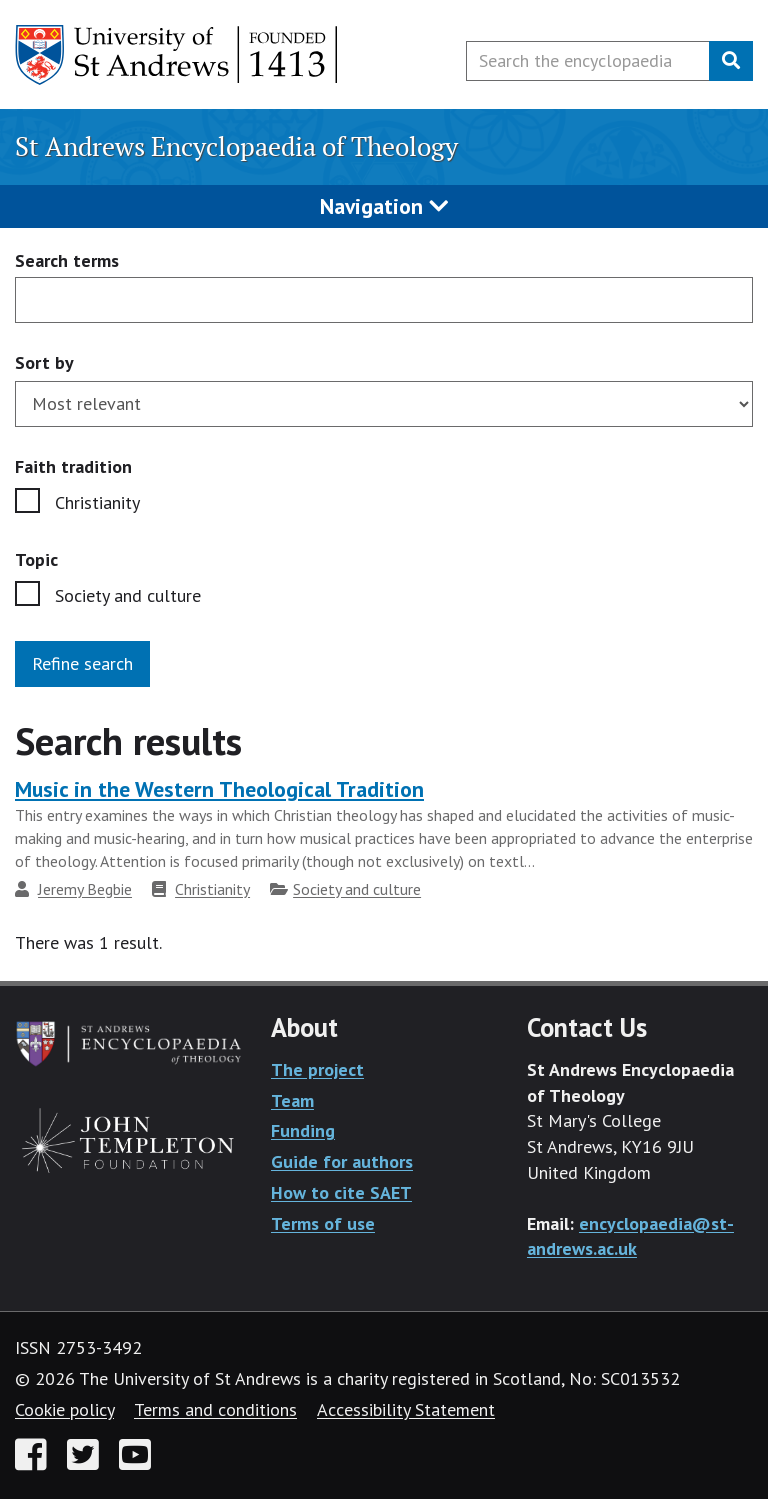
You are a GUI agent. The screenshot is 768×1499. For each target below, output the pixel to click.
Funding (303, 1130)
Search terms (67, 261)
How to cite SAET (341, 1192)
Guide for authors (342, 1161)
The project (317, 1069)
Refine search (82, 663)
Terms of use (323, 1223)
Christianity (97, 502)
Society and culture (128, 595)
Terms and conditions (215, 1409)
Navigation (384, 206)
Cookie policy (64, 1409)
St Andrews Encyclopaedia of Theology (236, 146)
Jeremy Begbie (85, 889)
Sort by (44, 362)
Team (292, 1100)
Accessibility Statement (406, 1409)
